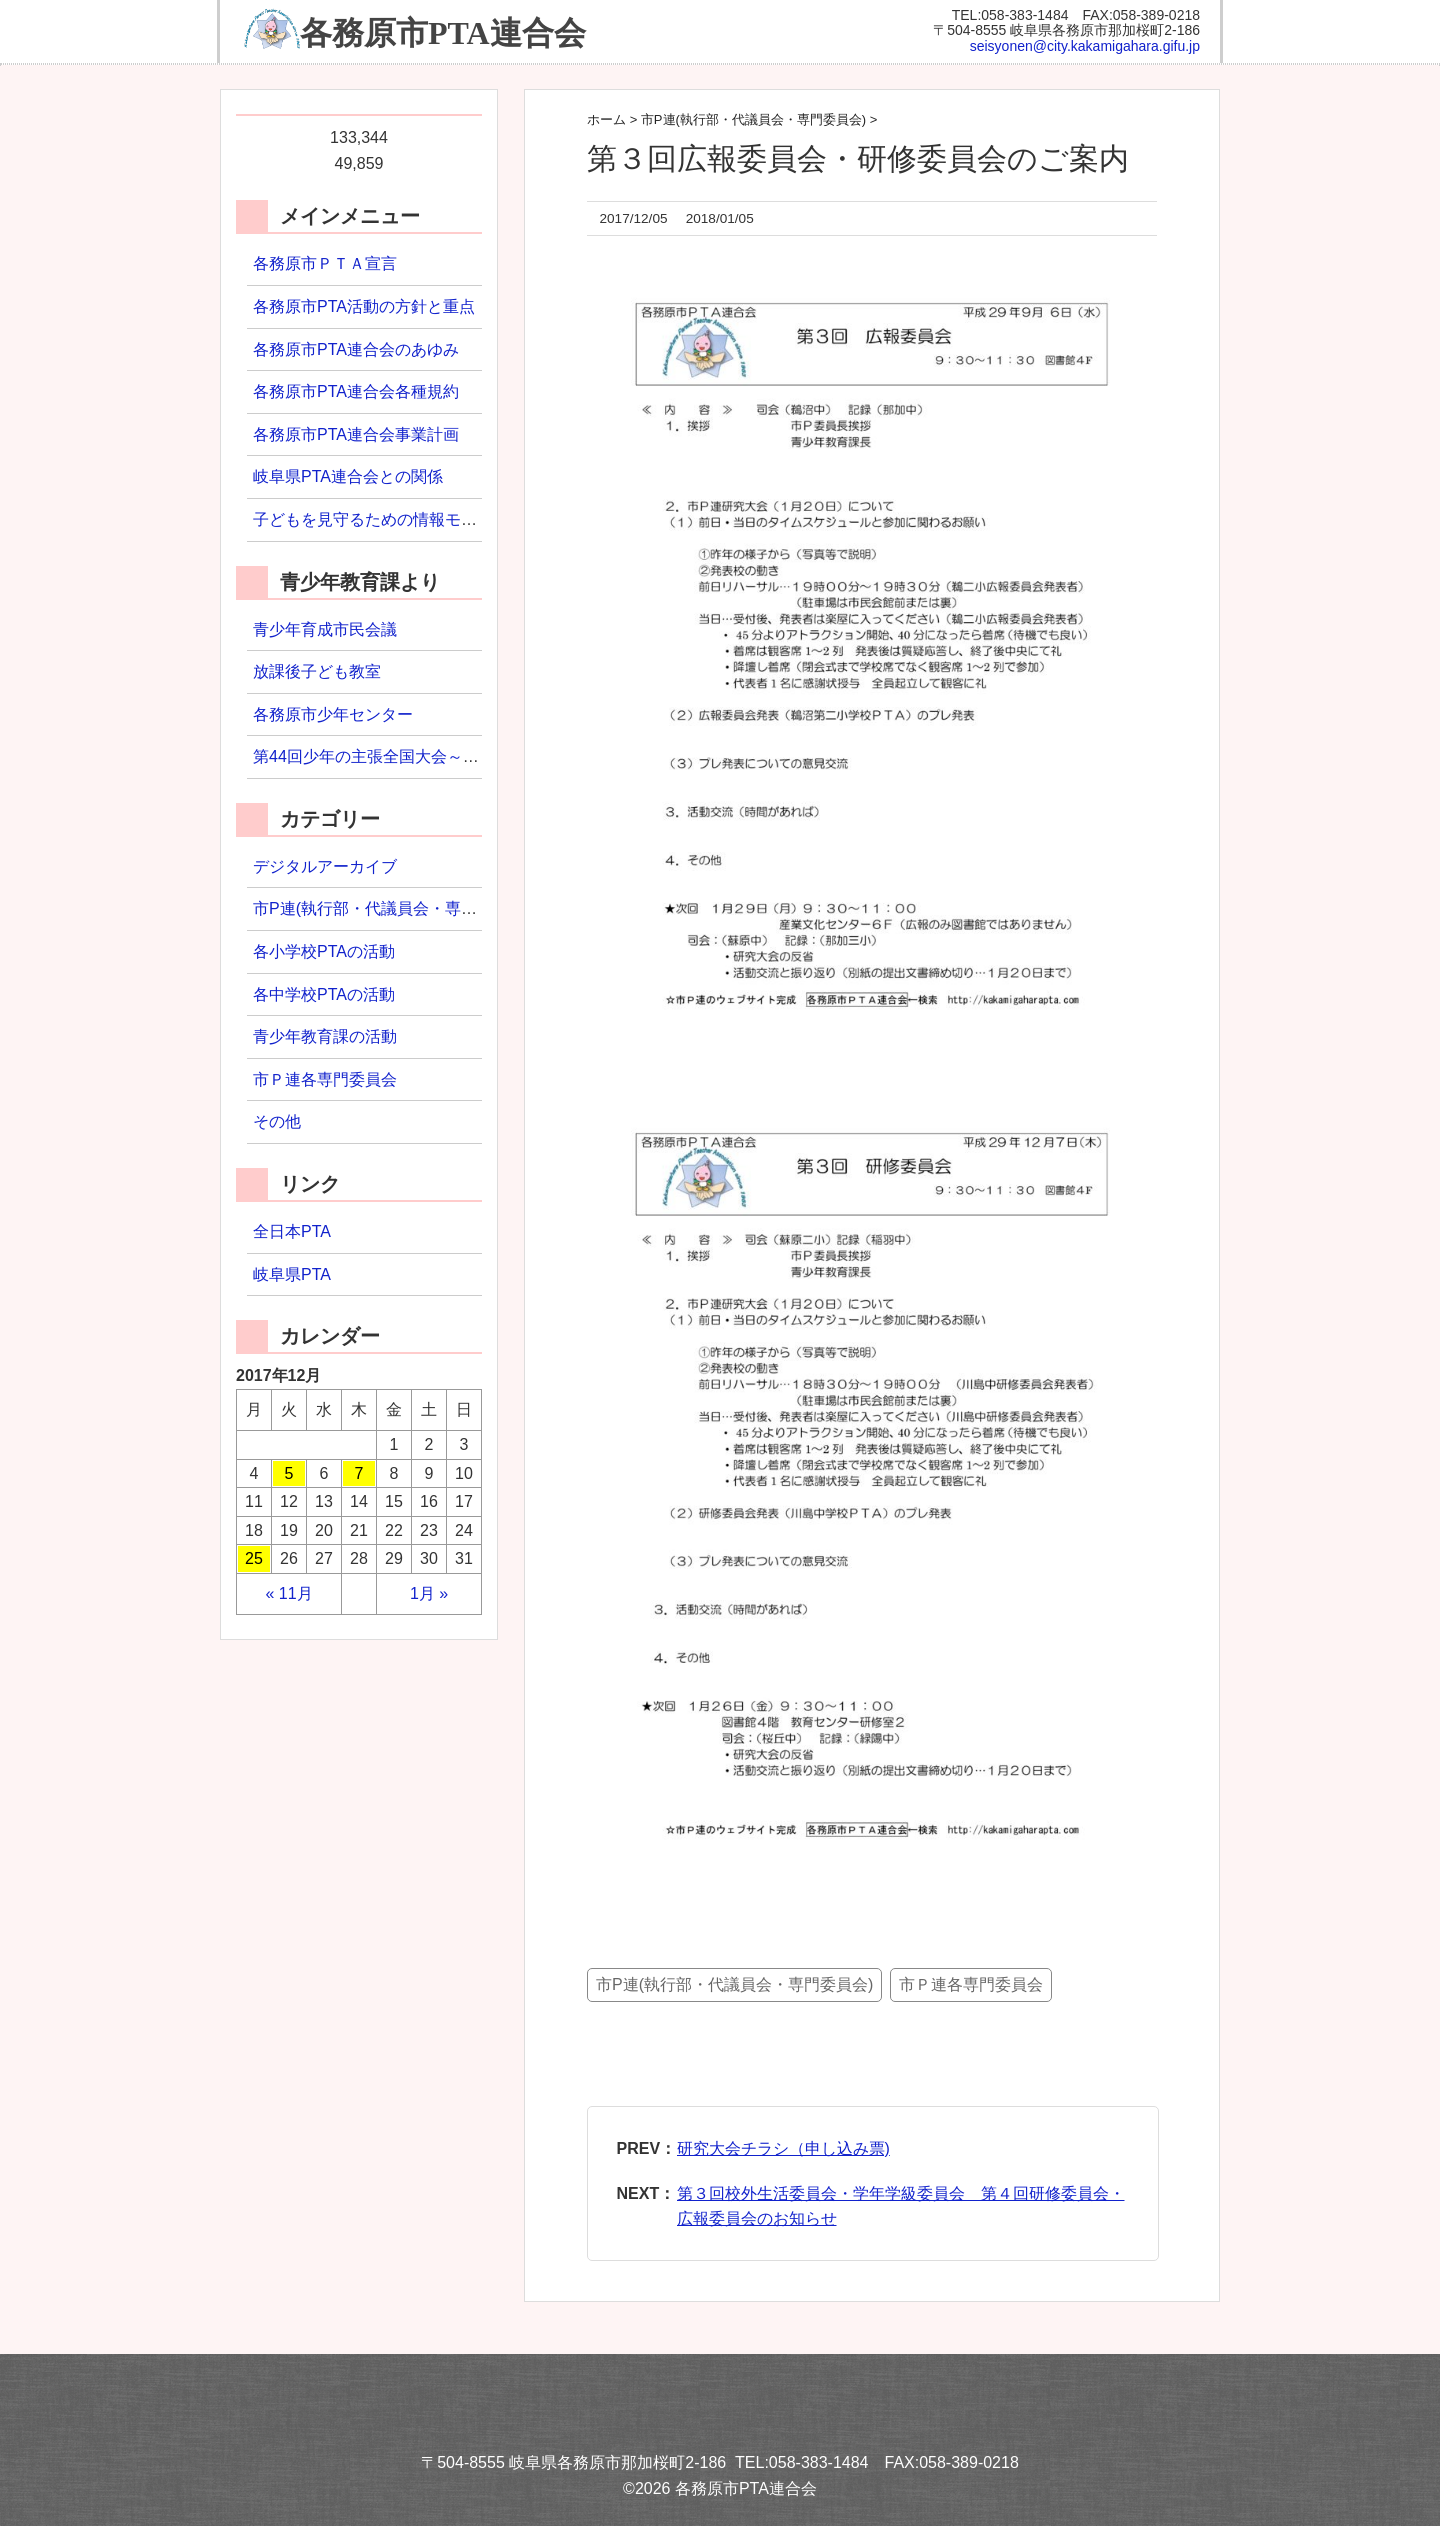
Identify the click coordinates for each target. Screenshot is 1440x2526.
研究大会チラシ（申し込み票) (783, 2148)
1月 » (429, 1593)
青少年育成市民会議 (325, 629)
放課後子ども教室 (317, 671)
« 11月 (288, 1593)
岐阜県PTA (292, 1274)
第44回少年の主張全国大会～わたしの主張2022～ (431, 756)
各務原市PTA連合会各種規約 (356, 391)
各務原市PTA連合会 (443, 33)
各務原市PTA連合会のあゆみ (356, 349)
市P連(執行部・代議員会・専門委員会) (734, 1984)
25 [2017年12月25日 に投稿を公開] (254, 1558)
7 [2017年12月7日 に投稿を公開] (359, 1473)
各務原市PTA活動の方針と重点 (364, 306)
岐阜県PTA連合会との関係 (348, 476)
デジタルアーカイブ (325, 866)
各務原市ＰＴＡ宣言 (325, 263)
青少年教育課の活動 (325, 1036)
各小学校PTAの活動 (324, 951)
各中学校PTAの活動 (324, 994)
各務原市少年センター (333, 714)
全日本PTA (292, 1231)
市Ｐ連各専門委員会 (971, 1984)
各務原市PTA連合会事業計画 (356, 434)
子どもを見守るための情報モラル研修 (389, 519)
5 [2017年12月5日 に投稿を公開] (289, 1473)
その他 (277, 1121)
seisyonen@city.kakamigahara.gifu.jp (1085, 46)
